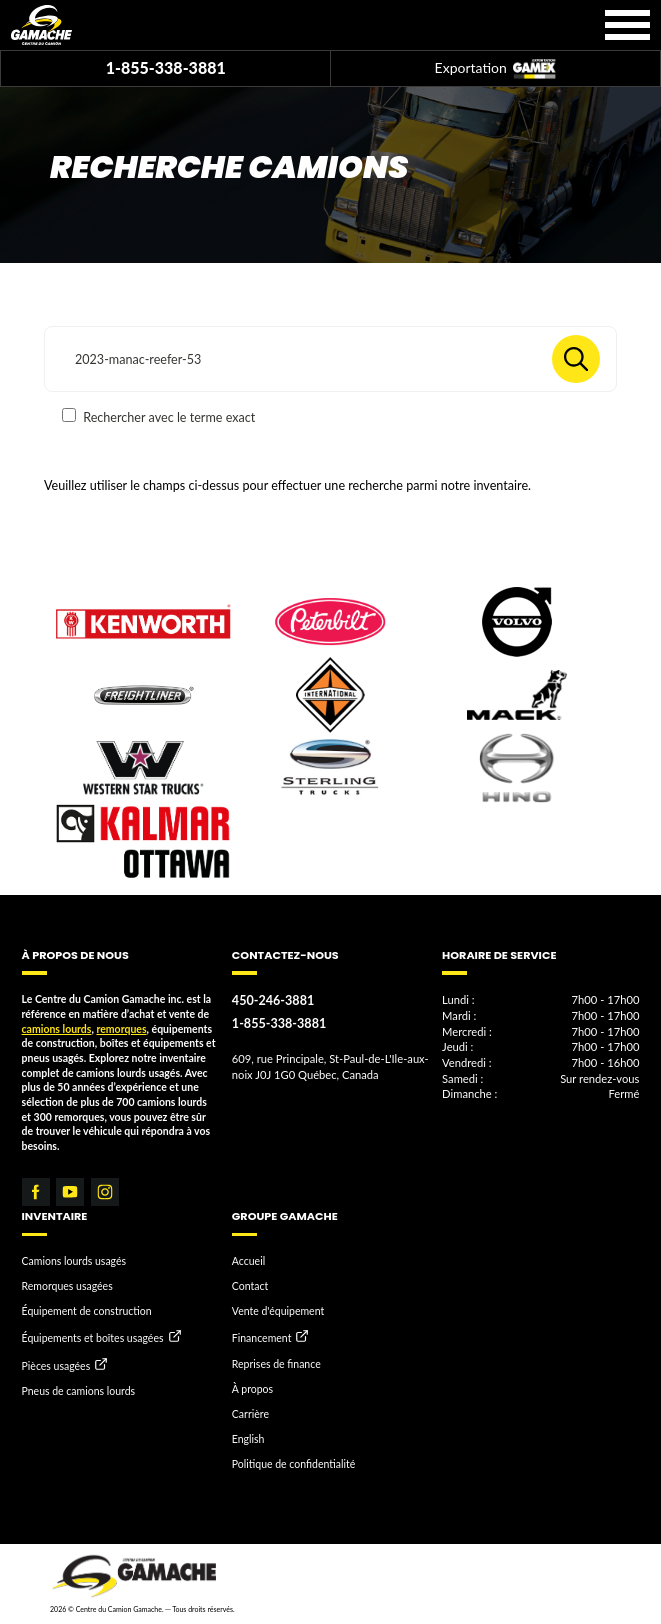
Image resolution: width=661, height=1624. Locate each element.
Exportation (495, 69)
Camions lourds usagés (74, 1261)
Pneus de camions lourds (79, 1391)
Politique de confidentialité (293, 1464)
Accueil (248, 1261)
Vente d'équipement (278, 1311)
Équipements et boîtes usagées (93, 1339)
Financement (262, 1339)
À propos (252, 1389)
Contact (250, 1286)
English (248, 1439)
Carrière (250, 1414)
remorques (121, 1029)
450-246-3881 (273, 1000)
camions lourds (57, 1029)
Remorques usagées (67, 1286)
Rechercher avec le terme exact (158, 416)
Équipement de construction (87, 1311)
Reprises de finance (276, 1364)
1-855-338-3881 (166, 67)
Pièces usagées (56, 1366)
